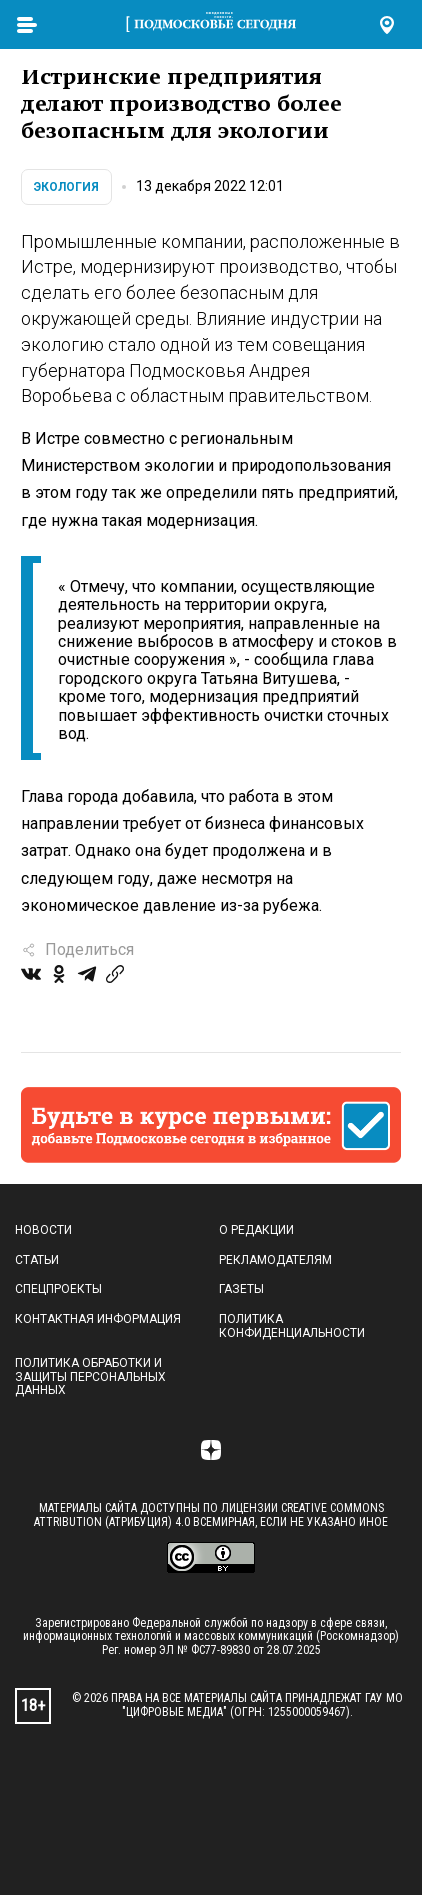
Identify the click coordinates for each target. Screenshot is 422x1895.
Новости (43, 1230)
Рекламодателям (275, 1260)
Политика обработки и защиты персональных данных (90, 1377)
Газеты (241, 1289)
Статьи (37, 1260)
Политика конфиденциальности (292, 1326)
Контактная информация (98, 1319)
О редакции (256, 1230)
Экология (66, 187)
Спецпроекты (58, 1289)
